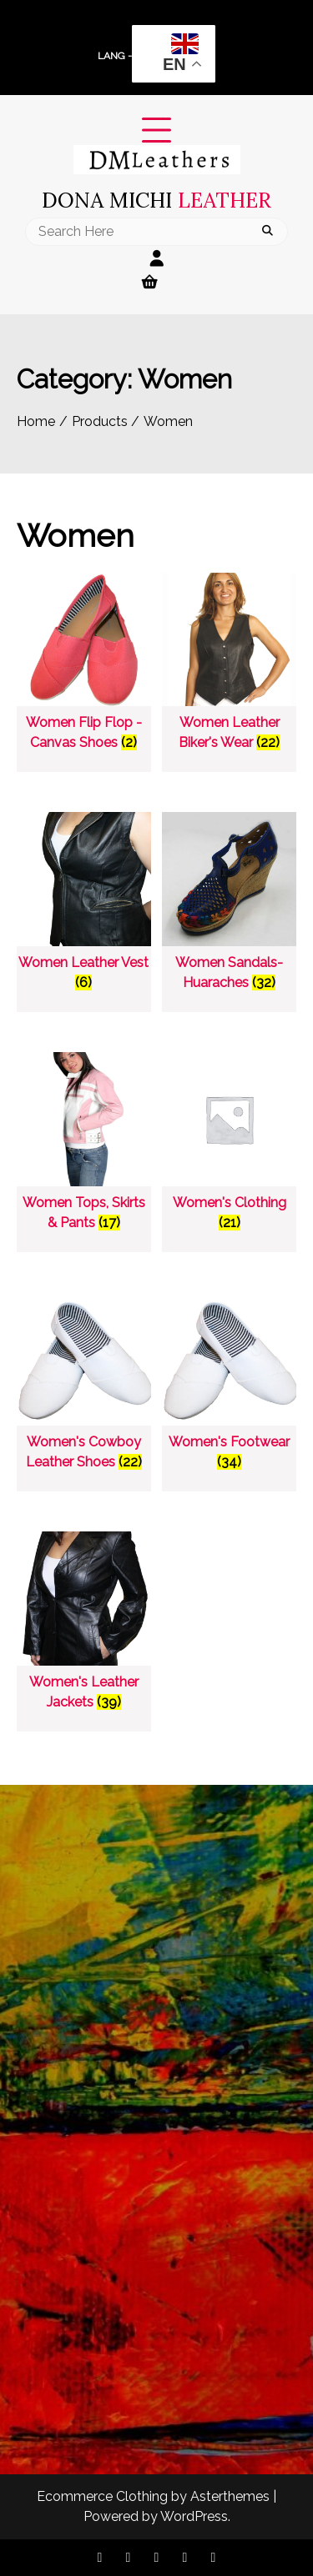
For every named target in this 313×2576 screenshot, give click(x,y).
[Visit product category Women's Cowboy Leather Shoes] (84, 1386)
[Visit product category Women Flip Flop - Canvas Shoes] (84, 666)
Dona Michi (156, 200)
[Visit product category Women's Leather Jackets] (84, 1625)
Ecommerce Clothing (102, 2496)
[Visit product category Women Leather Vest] (84, 906)
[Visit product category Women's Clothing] (229, 1146)
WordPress (194, 2516)
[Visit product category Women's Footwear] (229, 1386)
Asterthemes (230, 2496)
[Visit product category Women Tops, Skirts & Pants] (84, 1146)
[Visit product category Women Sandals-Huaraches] (229, 906)
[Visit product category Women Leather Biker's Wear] (229, 666)
